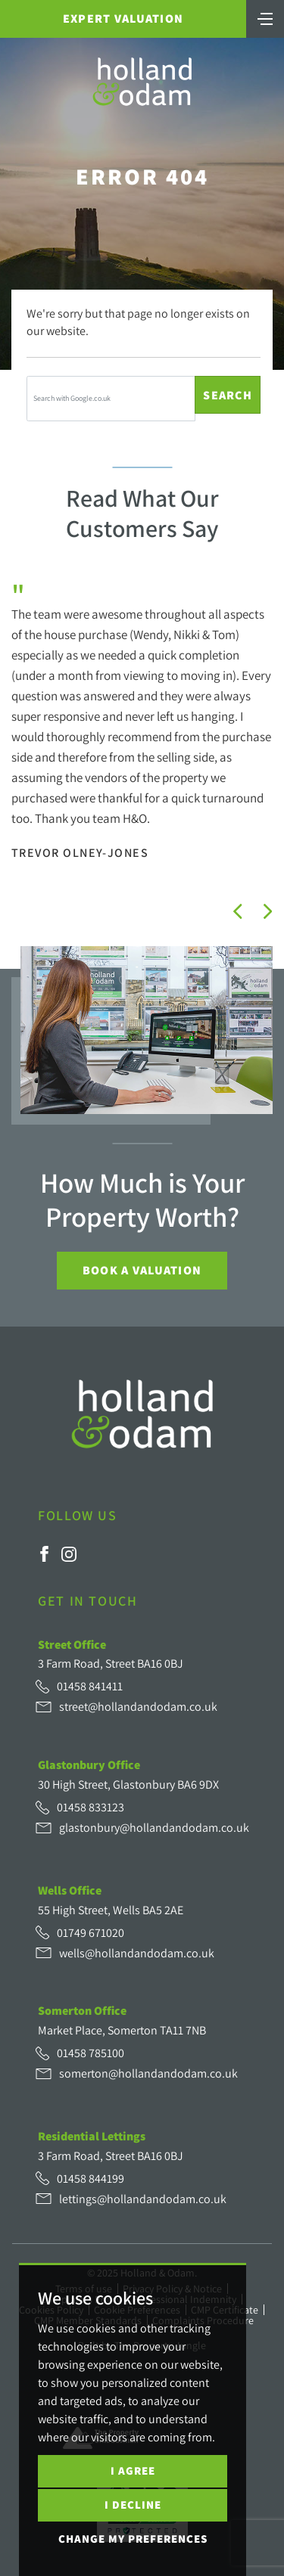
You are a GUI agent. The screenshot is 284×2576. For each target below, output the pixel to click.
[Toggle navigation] (265, 17)
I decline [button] (133, 2504)
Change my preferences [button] (133, 2538)
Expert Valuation (123, 18)
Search (227, 395)
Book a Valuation (142, 1270)
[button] (237, 911)
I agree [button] (133, 2470)
